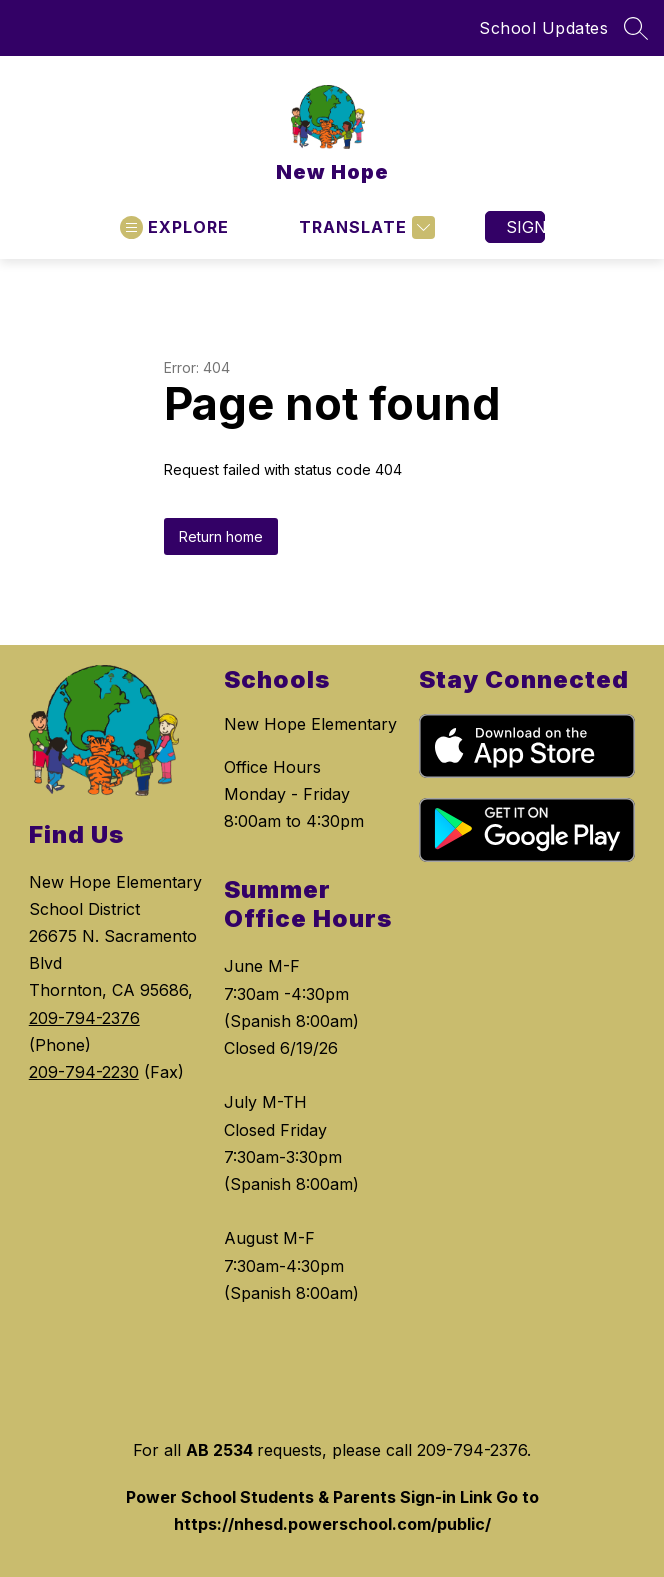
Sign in (525, 227)
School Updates (543, 28)
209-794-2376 (84, 1018)
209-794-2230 (84, 1072)
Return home (221, 536)
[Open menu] (174, 227)
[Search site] (636, 28)
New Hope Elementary (310, 724)
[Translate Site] (364, 227)
